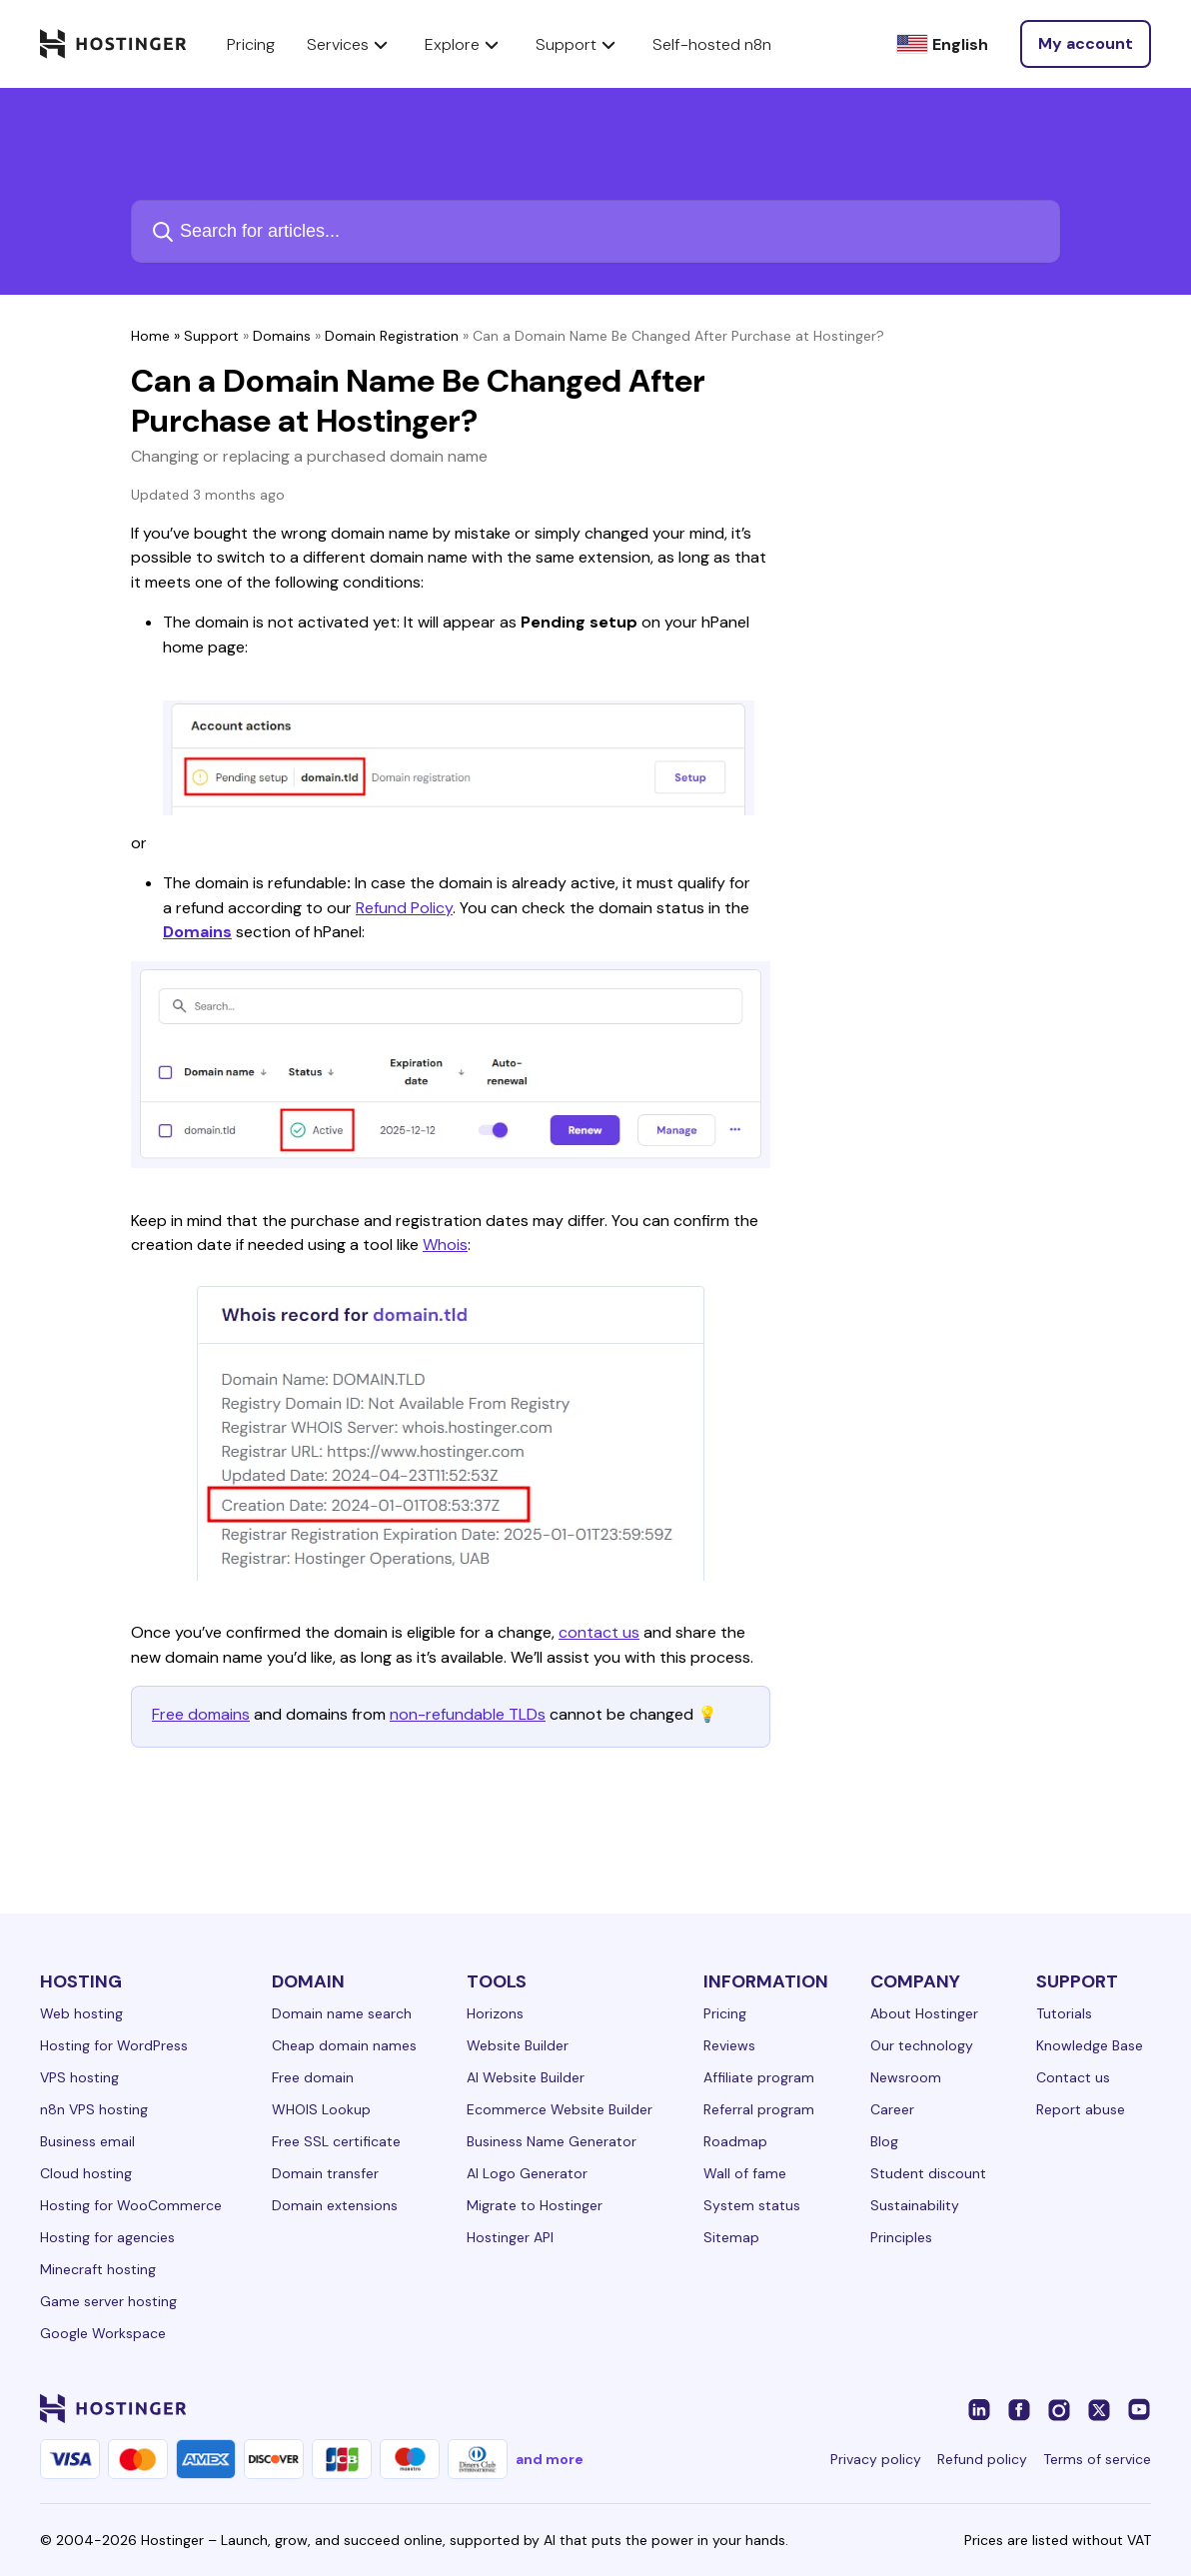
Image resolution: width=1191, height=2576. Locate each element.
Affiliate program (758, 2077)
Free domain (313, 2077)
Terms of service (1097, 2459)
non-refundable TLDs (468, 1714)
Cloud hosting (86, 2173)
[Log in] (1085, 44)
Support (211, 336)
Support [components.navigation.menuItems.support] (578, 44)
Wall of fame (744, 2173)
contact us (599, 1632)
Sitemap (731, 2237)
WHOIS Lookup (321, 2109)
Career (892, 2109)
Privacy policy (875, 2459)
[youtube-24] (1139, 2408)
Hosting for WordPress (114, 2045)
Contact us (1073, 2077)
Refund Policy (404, 907)
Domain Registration (392, 336)
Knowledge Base (1089, 2045)
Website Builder (518, 2045)
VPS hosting (79, 2077)
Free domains (201, 1714)
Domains (282, 336)
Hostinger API (510, 2237)
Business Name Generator (551, 2141)
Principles (901, 2237)
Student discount (928, 2173)
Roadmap (735, 2141)
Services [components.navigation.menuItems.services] (350, 44)
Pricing (724, 2013)
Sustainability (914, 2205)
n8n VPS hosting (94, 2109)
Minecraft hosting (98, 2269)
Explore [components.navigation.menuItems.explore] (464, 44)
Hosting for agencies (107, 2237)
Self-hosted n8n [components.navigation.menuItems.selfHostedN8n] (711, 44)
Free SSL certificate (336, 2141)
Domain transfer (325, 2173)
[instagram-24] (1059, 2408)
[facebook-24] (1019, 2408)
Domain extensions (335, 2205)
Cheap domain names (344, 2045)
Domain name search (342, 2013)
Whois (445, 1244)
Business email (87, 2141)
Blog (884, 2141)
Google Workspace (103, 2333)
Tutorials (1064, 2013)
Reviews (729, 2045)
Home (150, 336)
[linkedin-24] (979, 2408)
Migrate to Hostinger (534, 2205)
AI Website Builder (526, 2077)
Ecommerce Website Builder (559, 2109)
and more (550, 2459)
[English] (942, 44)
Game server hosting (108, 2301)
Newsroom (905, 2077)
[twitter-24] (1099, 2408)
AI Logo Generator (527, 2173)
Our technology (921, 2045)
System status (751, 2205)
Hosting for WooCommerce (131, 2205)
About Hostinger (924, 2013)
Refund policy (982, 2459)
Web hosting (81, 2013)
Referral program (758, 2109)
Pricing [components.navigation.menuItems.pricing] (251, 44)
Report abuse (1080, 2109)
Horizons (495, 2013)
